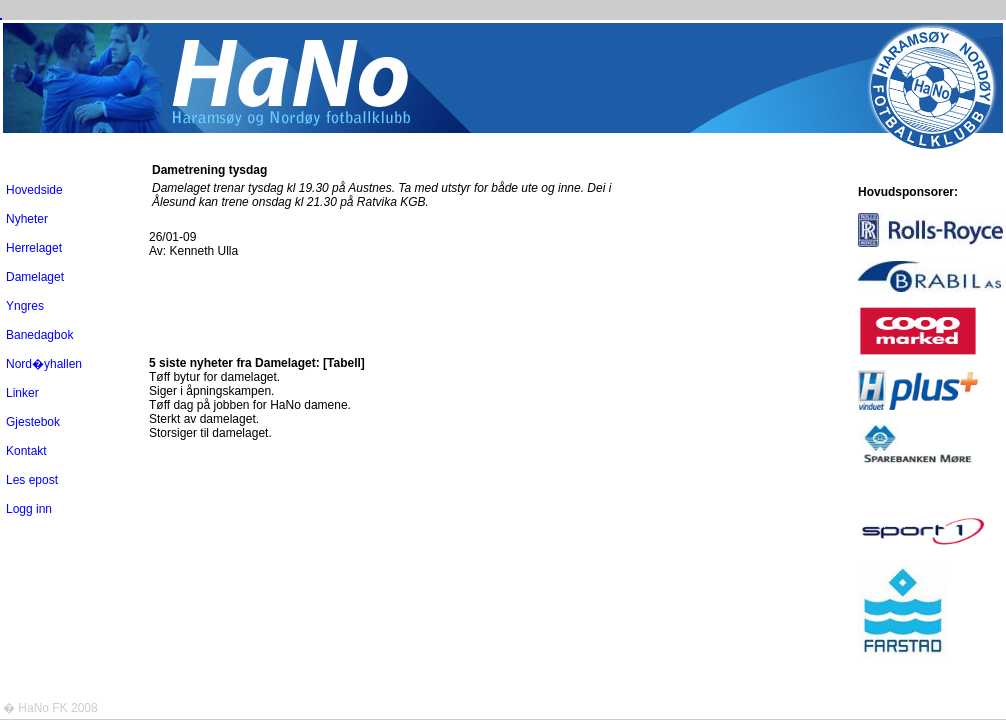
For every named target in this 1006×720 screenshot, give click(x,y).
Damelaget (35, 277)
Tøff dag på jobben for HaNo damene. (250, 405)
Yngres (25, 306)
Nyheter (27, 219)
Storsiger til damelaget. (210, 433)
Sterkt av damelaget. (204, 419)
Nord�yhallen (44, 364)
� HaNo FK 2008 (50, 708)
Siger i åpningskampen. (211, 391)
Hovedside (34, 190)
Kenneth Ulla (203, 251)
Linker (22, 393)
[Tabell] (344, 363)
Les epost (32, 480)
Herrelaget (34, 248)
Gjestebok (33, 422)
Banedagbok (39, 335)
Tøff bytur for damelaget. (214, 377)
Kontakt (26, 451)
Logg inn (29, 509)
